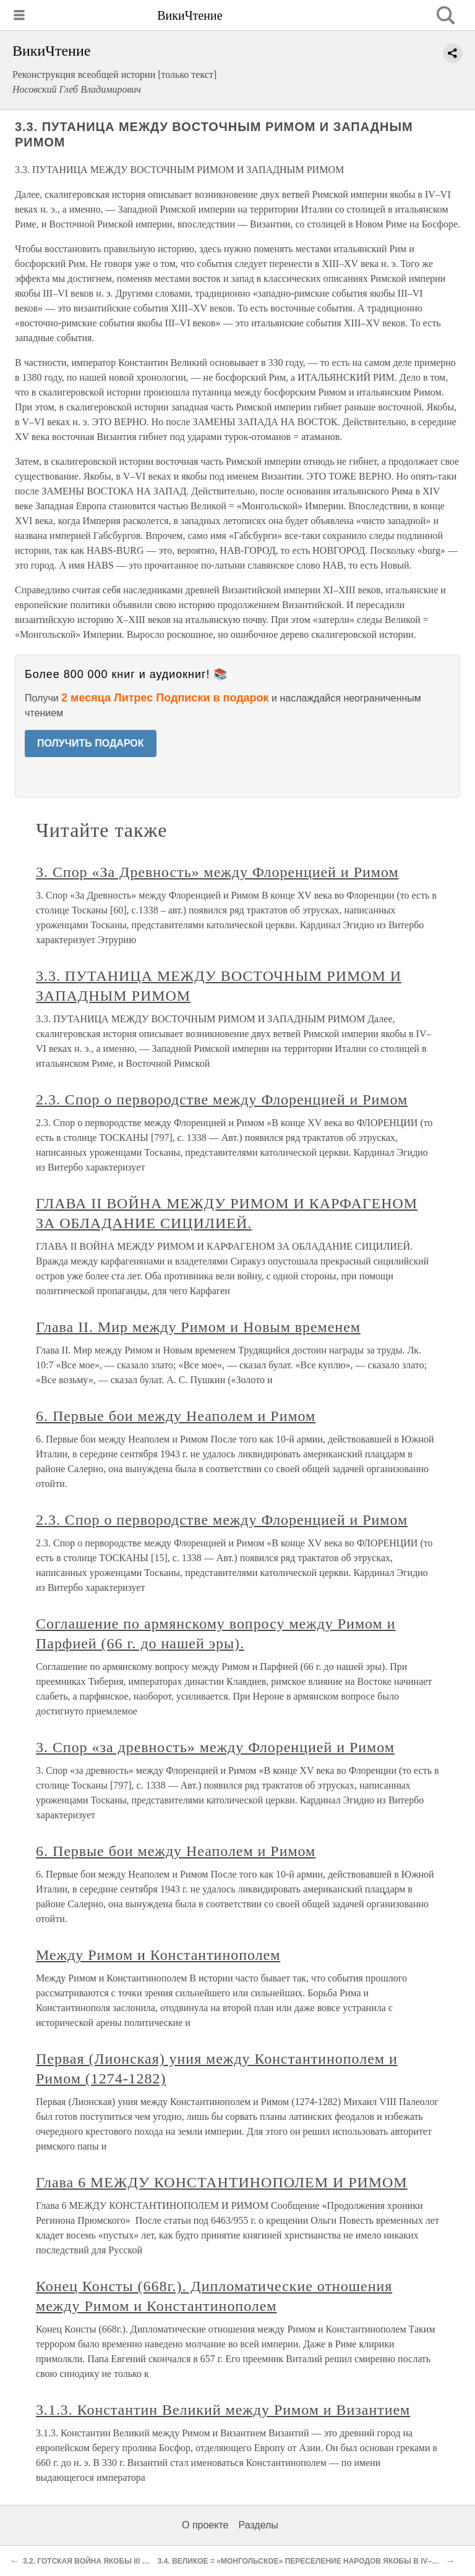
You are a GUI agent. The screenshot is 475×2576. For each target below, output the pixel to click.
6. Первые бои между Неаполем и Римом (175, 1416)
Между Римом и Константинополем (158, 1955)
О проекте (205, 2525)
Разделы (258, 2525)
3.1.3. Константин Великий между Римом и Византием (223, 2410)
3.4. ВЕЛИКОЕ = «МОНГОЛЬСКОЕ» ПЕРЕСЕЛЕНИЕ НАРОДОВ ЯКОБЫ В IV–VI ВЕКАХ (312, 2561)
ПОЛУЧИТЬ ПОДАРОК (90, 743)
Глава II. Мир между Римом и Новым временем (198, 1327)
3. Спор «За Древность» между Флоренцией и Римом (217, 872)
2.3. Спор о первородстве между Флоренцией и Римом (222, 1099)
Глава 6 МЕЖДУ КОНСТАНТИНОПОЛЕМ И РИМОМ (222, 2182)
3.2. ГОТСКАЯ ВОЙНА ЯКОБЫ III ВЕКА (92, 2561)
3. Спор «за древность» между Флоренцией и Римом (215, 1747)
